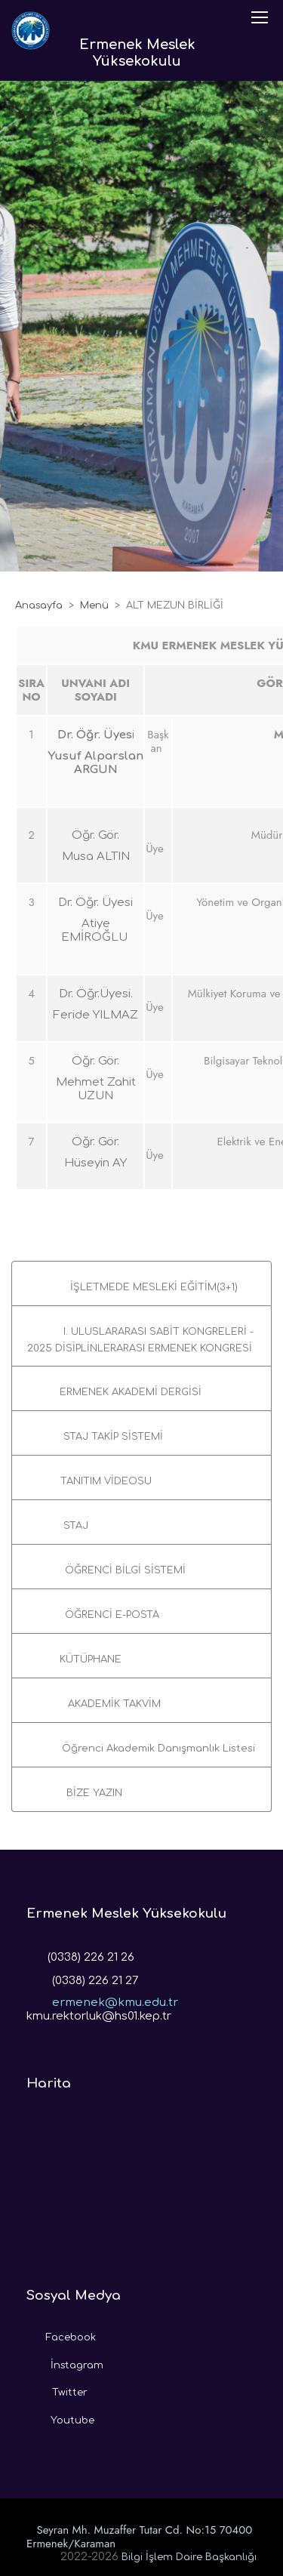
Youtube (60, 2417)
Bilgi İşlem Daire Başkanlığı (189, 2557)
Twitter (57, 2389)
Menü (94, 605)
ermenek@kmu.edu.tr (102, 1997)
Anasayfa (39, 605)
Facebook (61, 2333)
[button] (141, 1283)
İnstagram (64, 2361)
